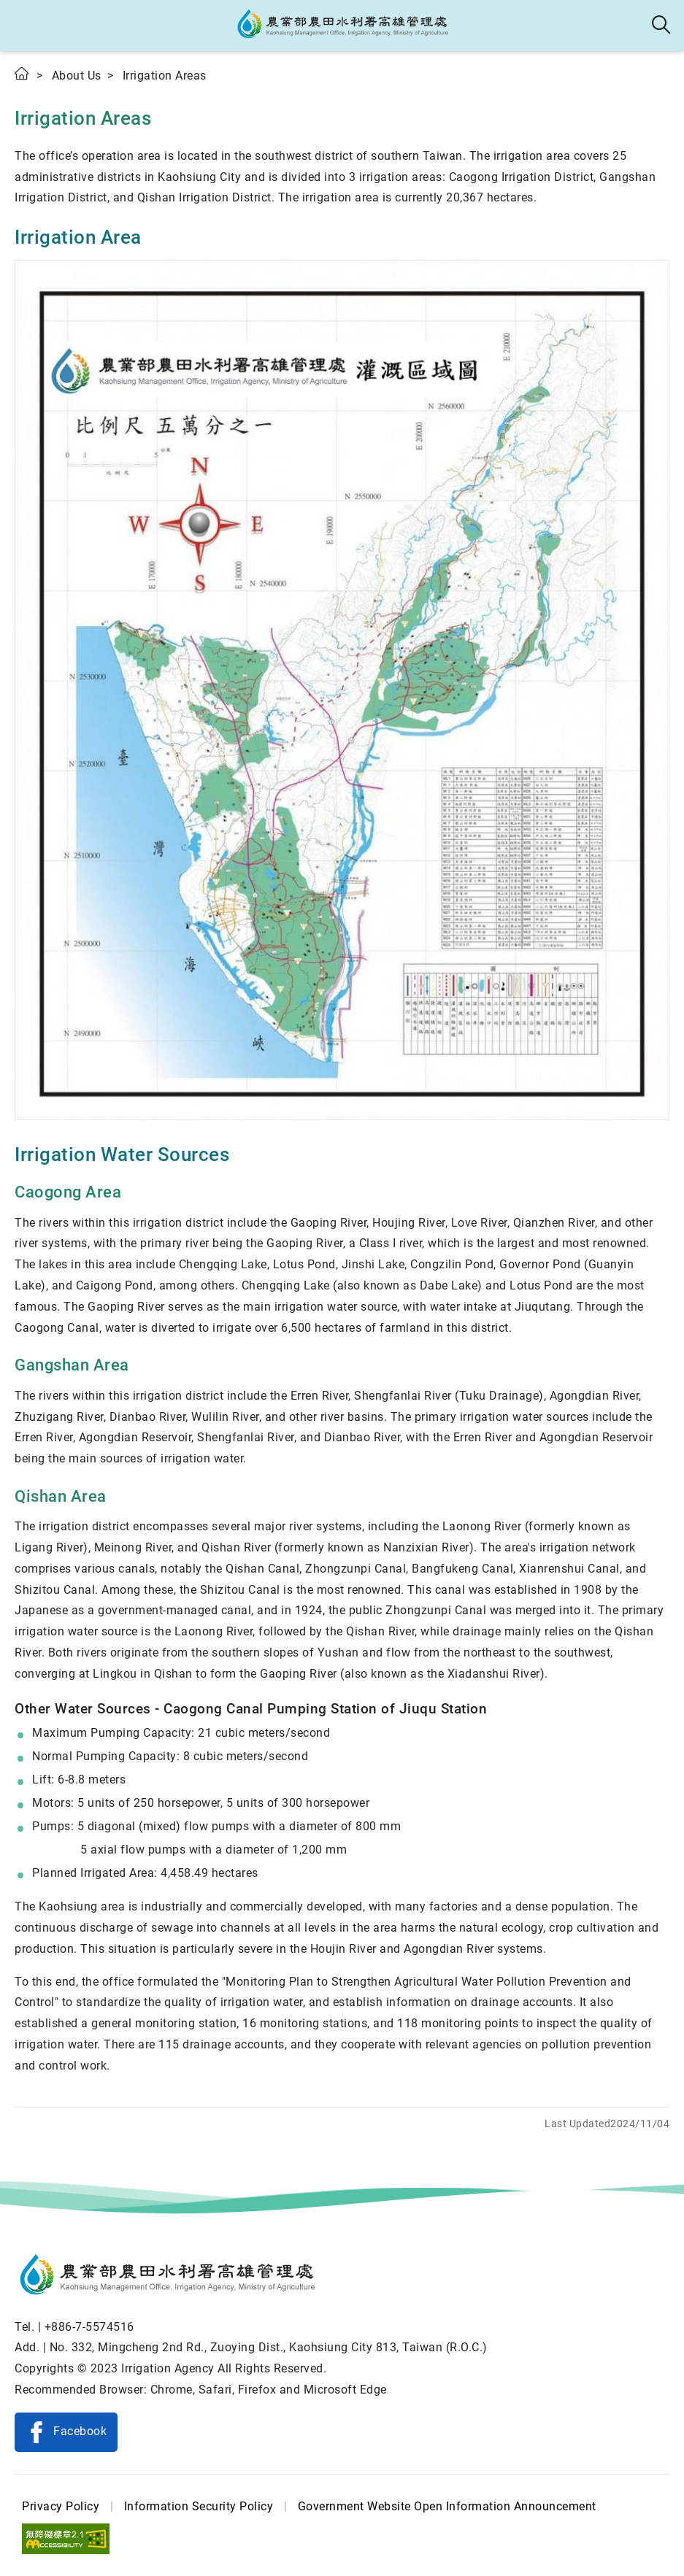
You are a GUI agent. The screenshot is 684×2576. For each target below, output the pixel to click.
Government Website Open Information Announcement (447, 2506)
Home (23, 73)
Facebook (80, 2431)
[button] (23, 25)
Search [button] (661, 25)
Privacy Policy (60, 2506)
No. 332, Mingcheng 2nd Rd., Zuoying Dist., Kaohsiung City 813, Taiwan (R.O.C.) (269, 2347)
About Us (76, 75)
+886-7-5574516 (89, 2327)
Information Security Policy (199, 2506)
